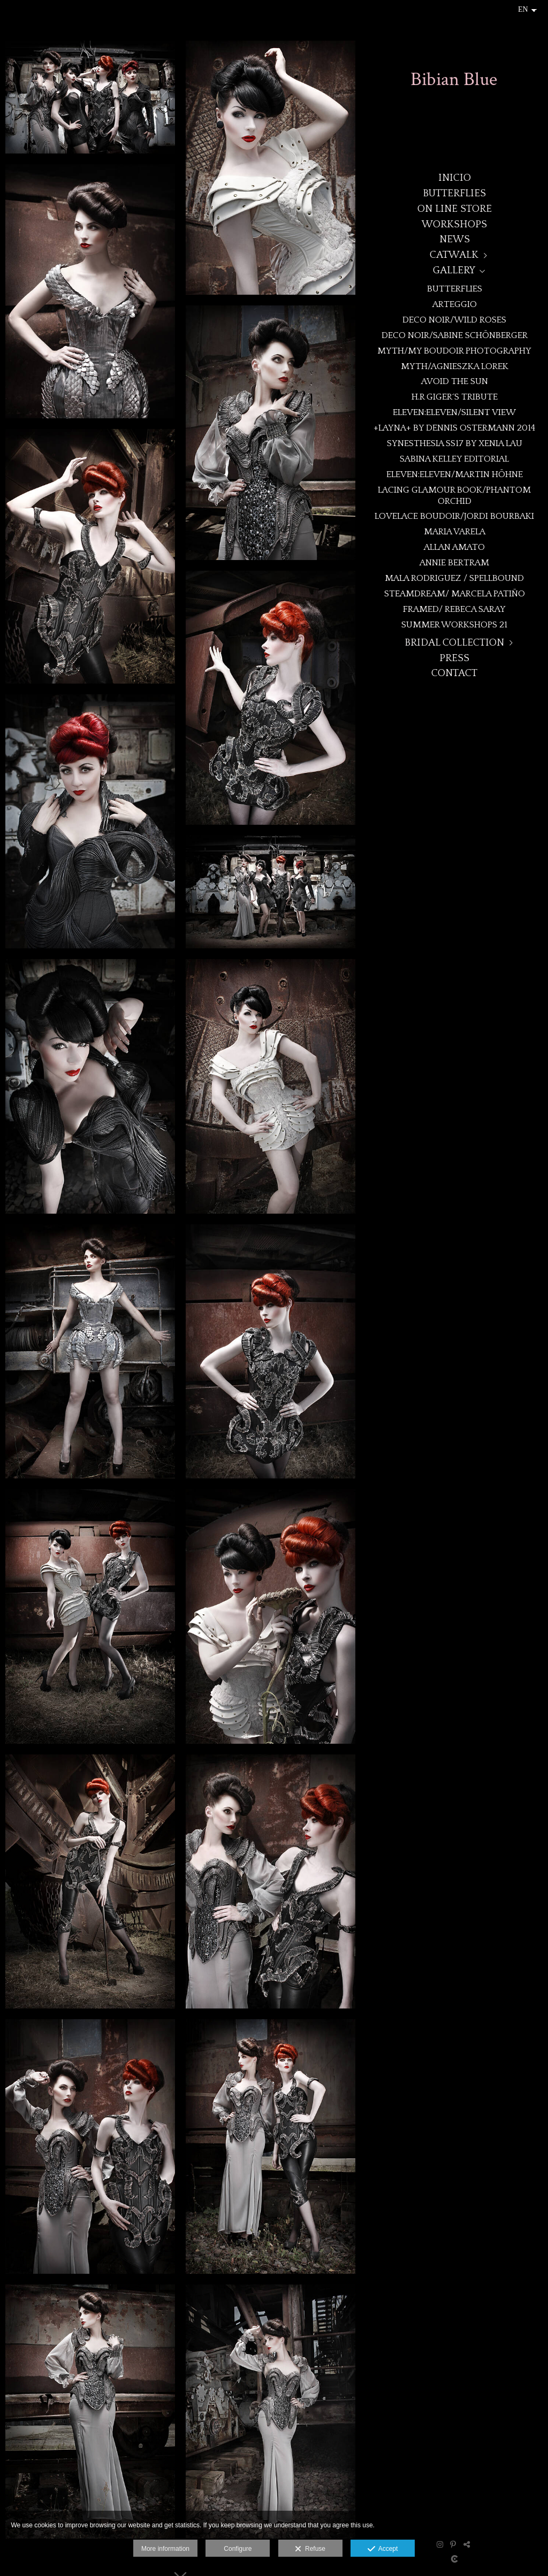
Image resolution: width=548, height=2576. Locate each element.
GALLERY (454, 270)
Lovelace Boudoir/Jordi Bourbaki (454, 516)
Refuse (310, 2549)
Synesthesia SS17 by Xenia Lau (454, 443)
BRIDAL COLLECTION (454, 642)
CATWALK (454, 254)
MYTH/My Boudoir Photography (454, 351)
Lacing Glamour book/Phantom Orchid (454, 495)
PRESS (454, 658)
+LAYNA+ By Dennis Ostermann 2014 (454, 428)
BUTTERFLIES (454, 193)
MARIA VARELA (454, 531)
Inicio (454, 177)
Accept (383, 2549)
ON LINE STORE (454, 208)
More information (165, 2548)
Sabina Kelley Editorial (454, 459)
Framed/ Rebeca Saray (454, 609)
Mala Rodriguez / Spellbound (454, 578)
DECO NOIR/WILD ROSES (454, 320)
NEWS (454, 239)
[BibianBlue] (454, 84)
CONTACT (454, 673)
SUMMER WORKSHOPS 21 (454, 624)
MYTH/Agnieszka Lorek (454, 366)
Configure (238, 2548)
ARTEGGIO (454, 304)
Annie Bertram (454, 562)
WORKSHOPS (454, 224)
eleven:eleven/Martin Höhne (454, 474)
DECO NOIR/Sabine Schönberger (455, 335)
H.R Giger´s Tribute (455, 397)
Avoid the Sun (454, 381)
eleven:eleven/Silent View (454, 412)
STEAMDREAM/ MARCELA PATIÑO (454, 593)
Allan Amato (454, 547)
